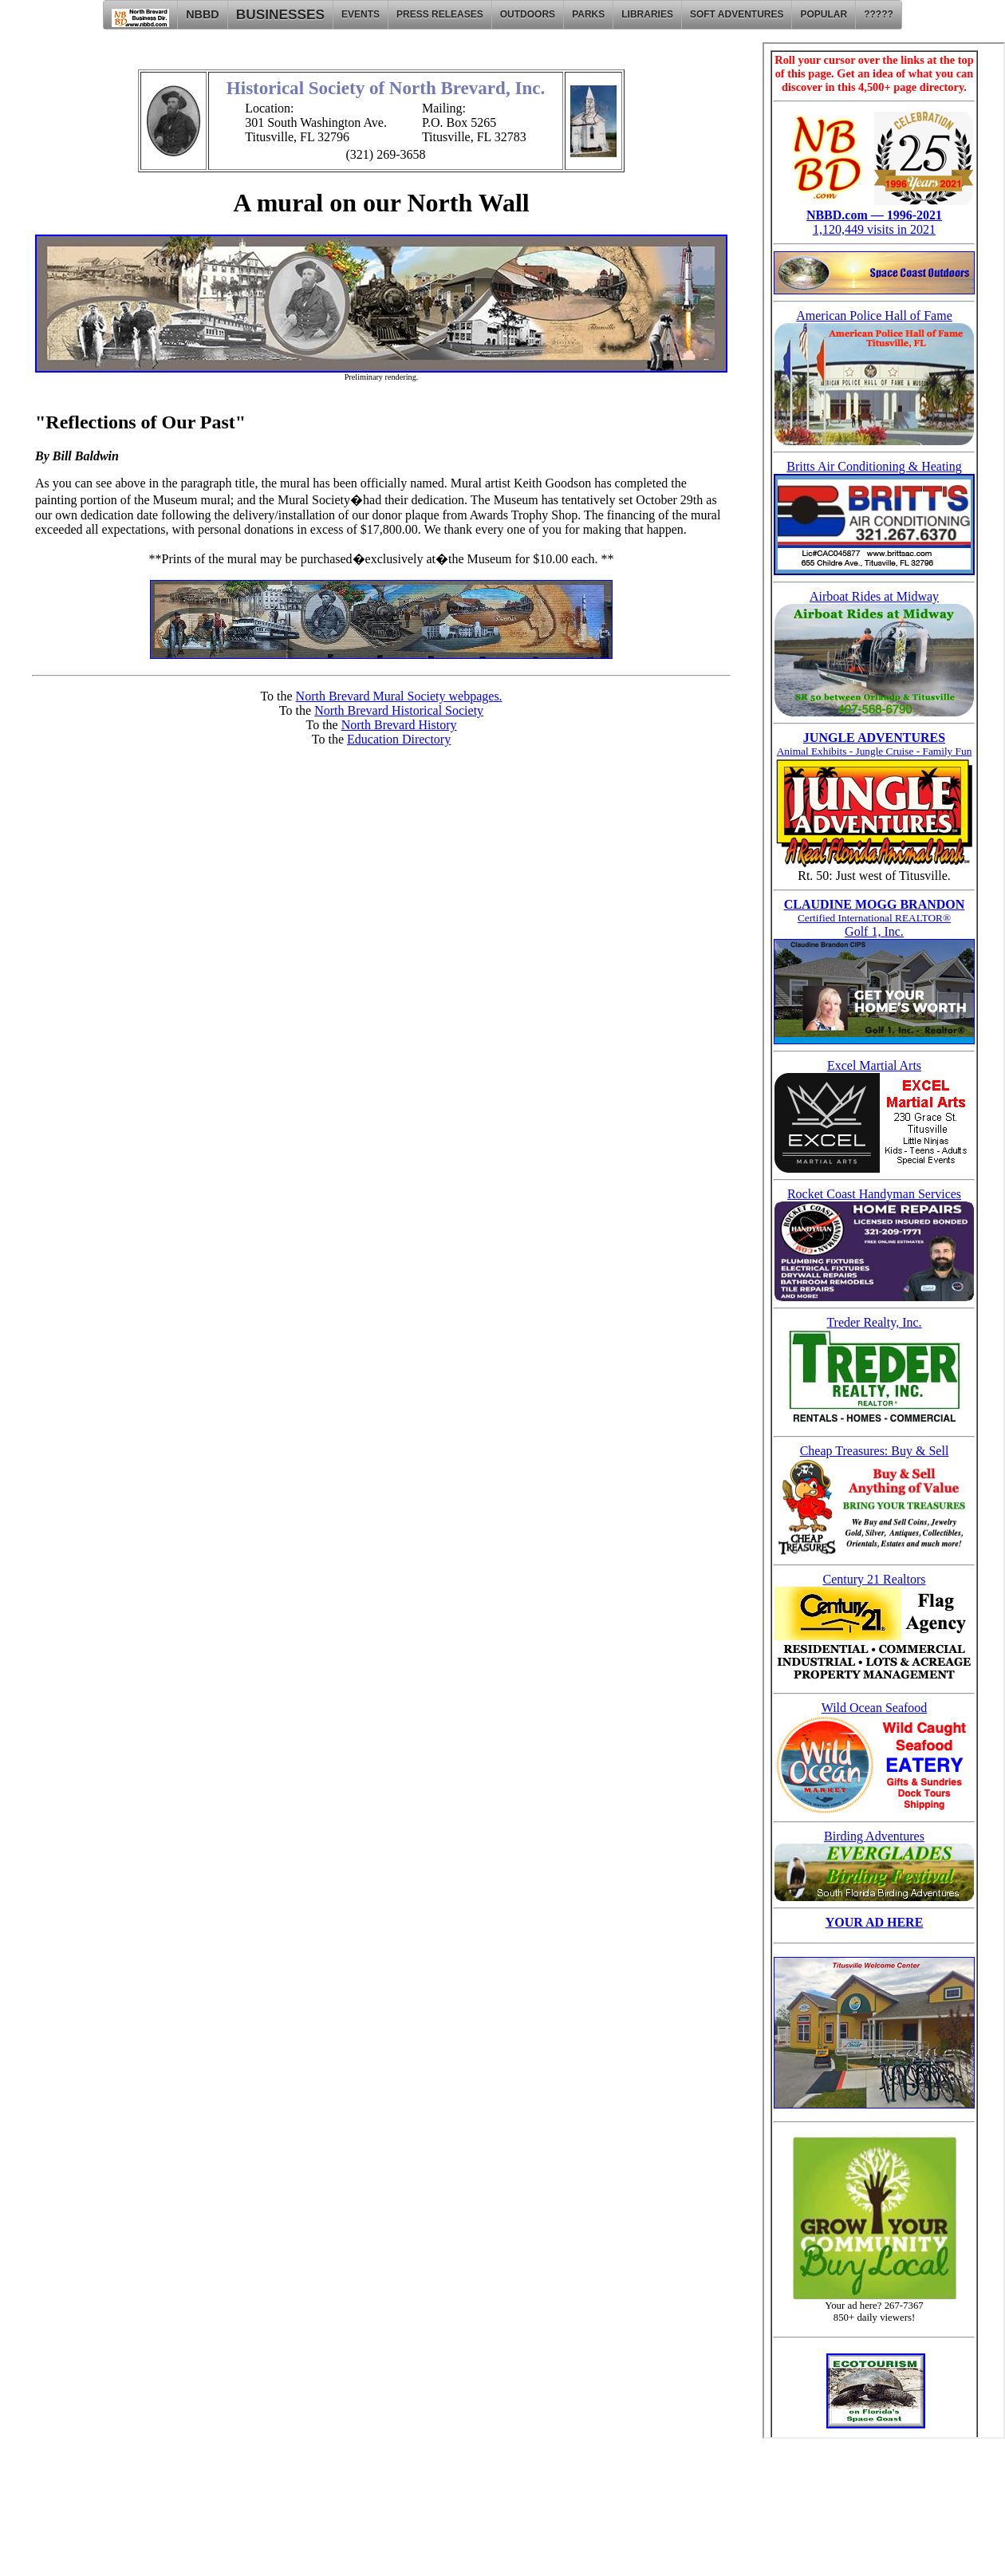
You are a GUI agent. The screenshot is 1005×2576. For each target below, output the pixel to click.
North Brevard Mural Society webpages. (399, 696)
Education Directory (399, 739)
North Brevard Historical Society (398, 710)
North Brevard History (399, 725)
